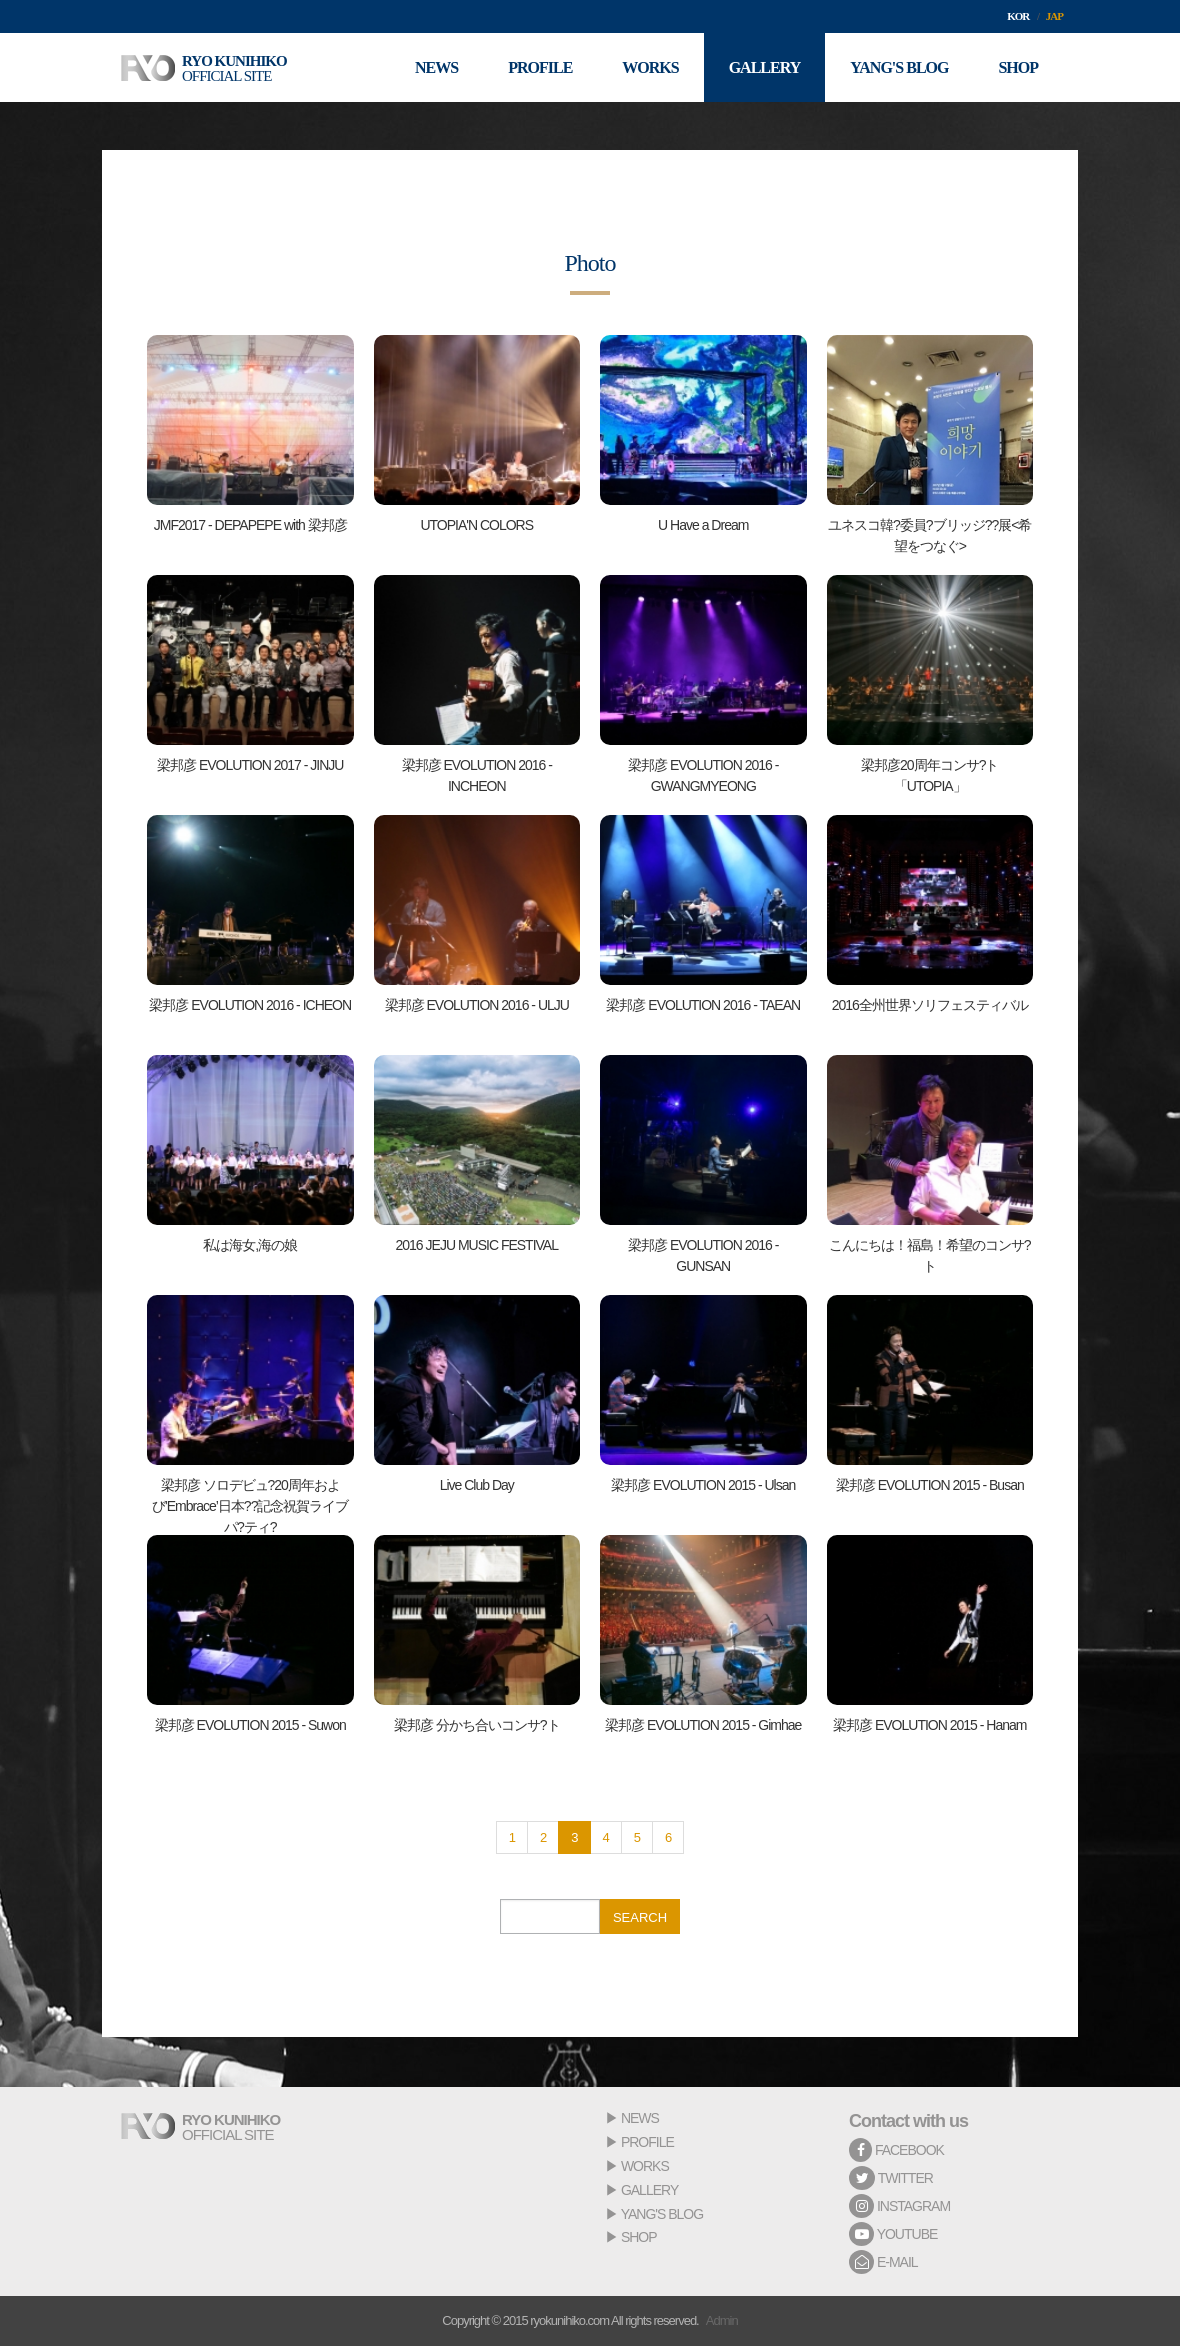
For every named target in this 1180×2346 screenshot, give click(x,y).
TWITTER (891, 2178)
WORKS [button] (650, 67)
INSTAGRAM (899, 2206)
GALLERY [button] (765, 67)
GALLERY (649, 2190)
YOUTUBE (893, 2234)
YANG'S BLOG (662, 2214)
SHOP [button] (1018, 67)
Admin (722, 2320)
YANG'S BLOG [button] (899, 67)
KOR (1018, 16)
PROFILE (647, 2142)
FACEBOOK (896, 2150)
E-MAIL (883, 2262)
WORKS (645, 2166)
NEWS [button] (436, 67)
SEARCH (640, 1917)
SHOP (639, 2237)
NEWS (640, 2118)
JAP (1054, 16)
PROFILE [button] (540, 67)
